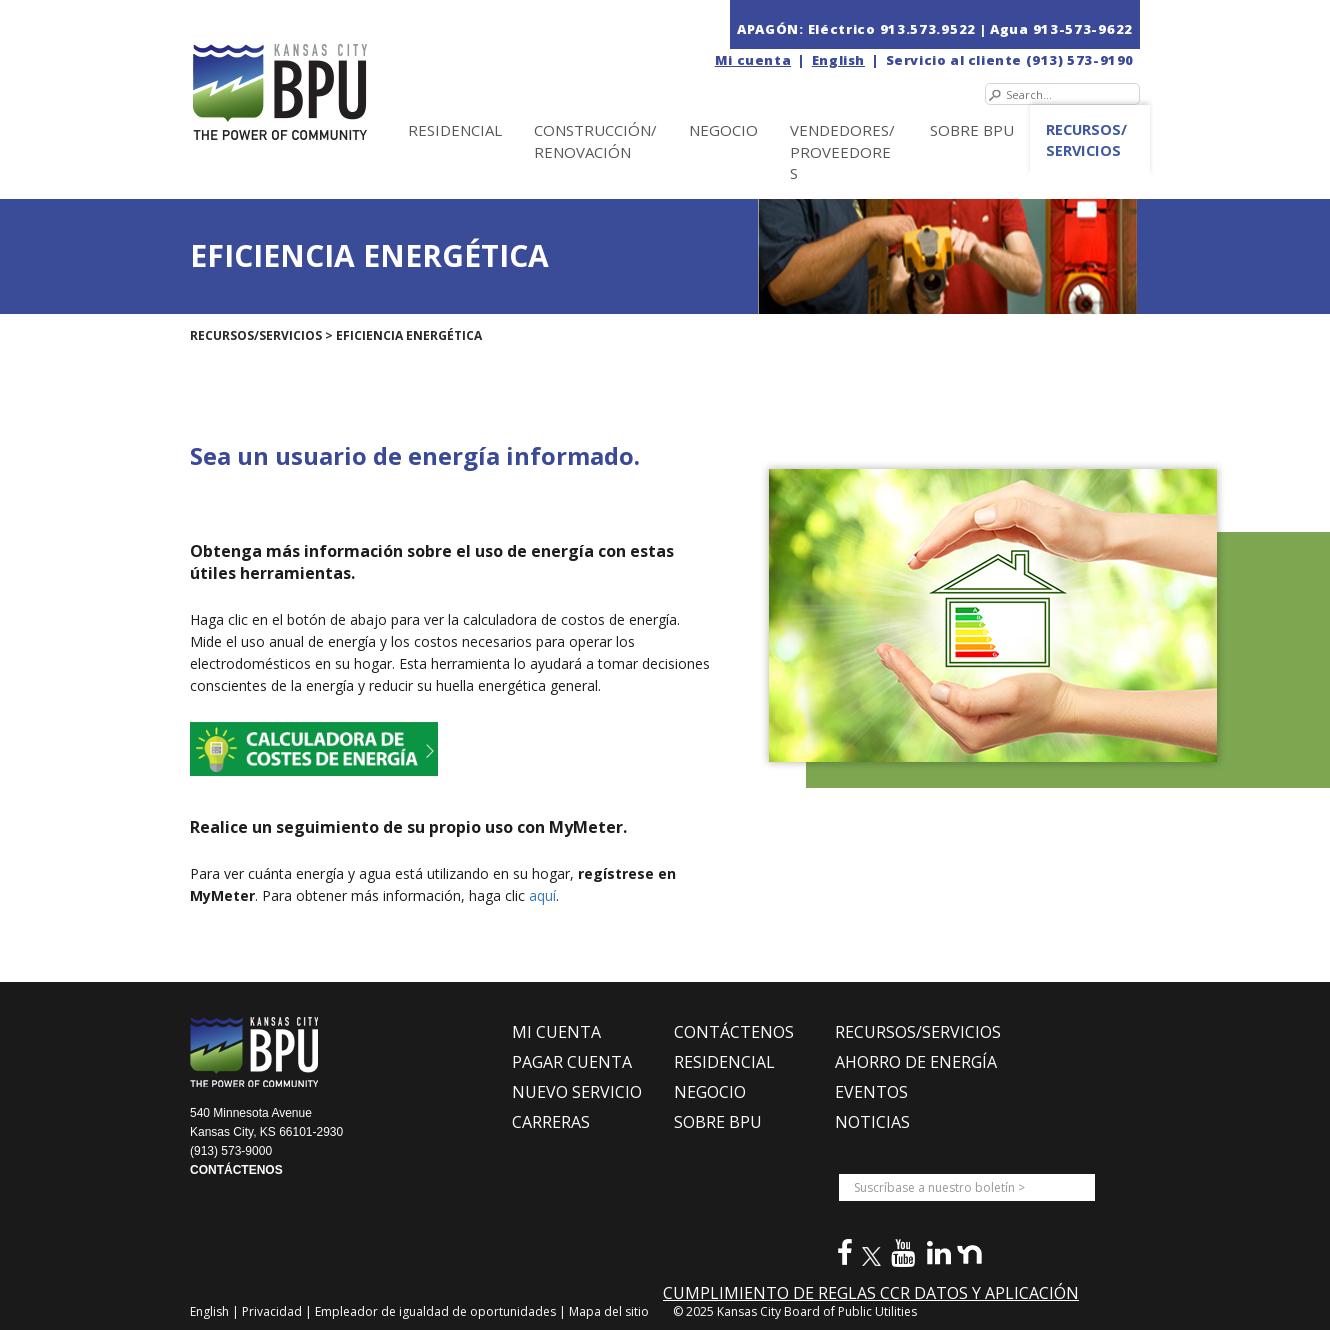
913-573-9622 (1083, 29)
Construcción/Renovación (595, 140)
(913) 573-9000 (231, 1151)
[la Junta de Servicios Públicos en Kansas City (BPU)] (323, 71)
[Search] (1062, 94)
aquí (542, 895)
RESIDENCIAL (724, 1062)
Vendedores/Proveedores (842, 151)
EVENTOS (871, 1092)
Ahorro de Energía (916, 1062)
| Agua (1004, 29)
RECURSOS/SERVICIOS (918, 1032)
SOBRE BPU (972, 130)
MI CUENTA (556, 1032)
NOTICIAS (872, 1122)
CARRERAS (551, 1122)
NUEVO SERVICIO (577, 1092)
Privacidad (273, 1311)
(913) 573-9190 (1080, 60)
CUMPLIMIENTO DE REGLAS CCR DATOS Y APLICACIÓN (871, 1293)
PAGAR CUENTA (572, 1062)
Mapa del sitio (609, 1311)
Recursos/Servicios (1086, 140)
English (838, 60)
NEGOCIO (723, 130)
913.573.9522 (928, 29)
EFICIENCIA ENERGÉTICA (409, 335)
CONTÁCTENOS (236, 1170)
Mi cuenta (753, 60)
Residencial (455, 130)
